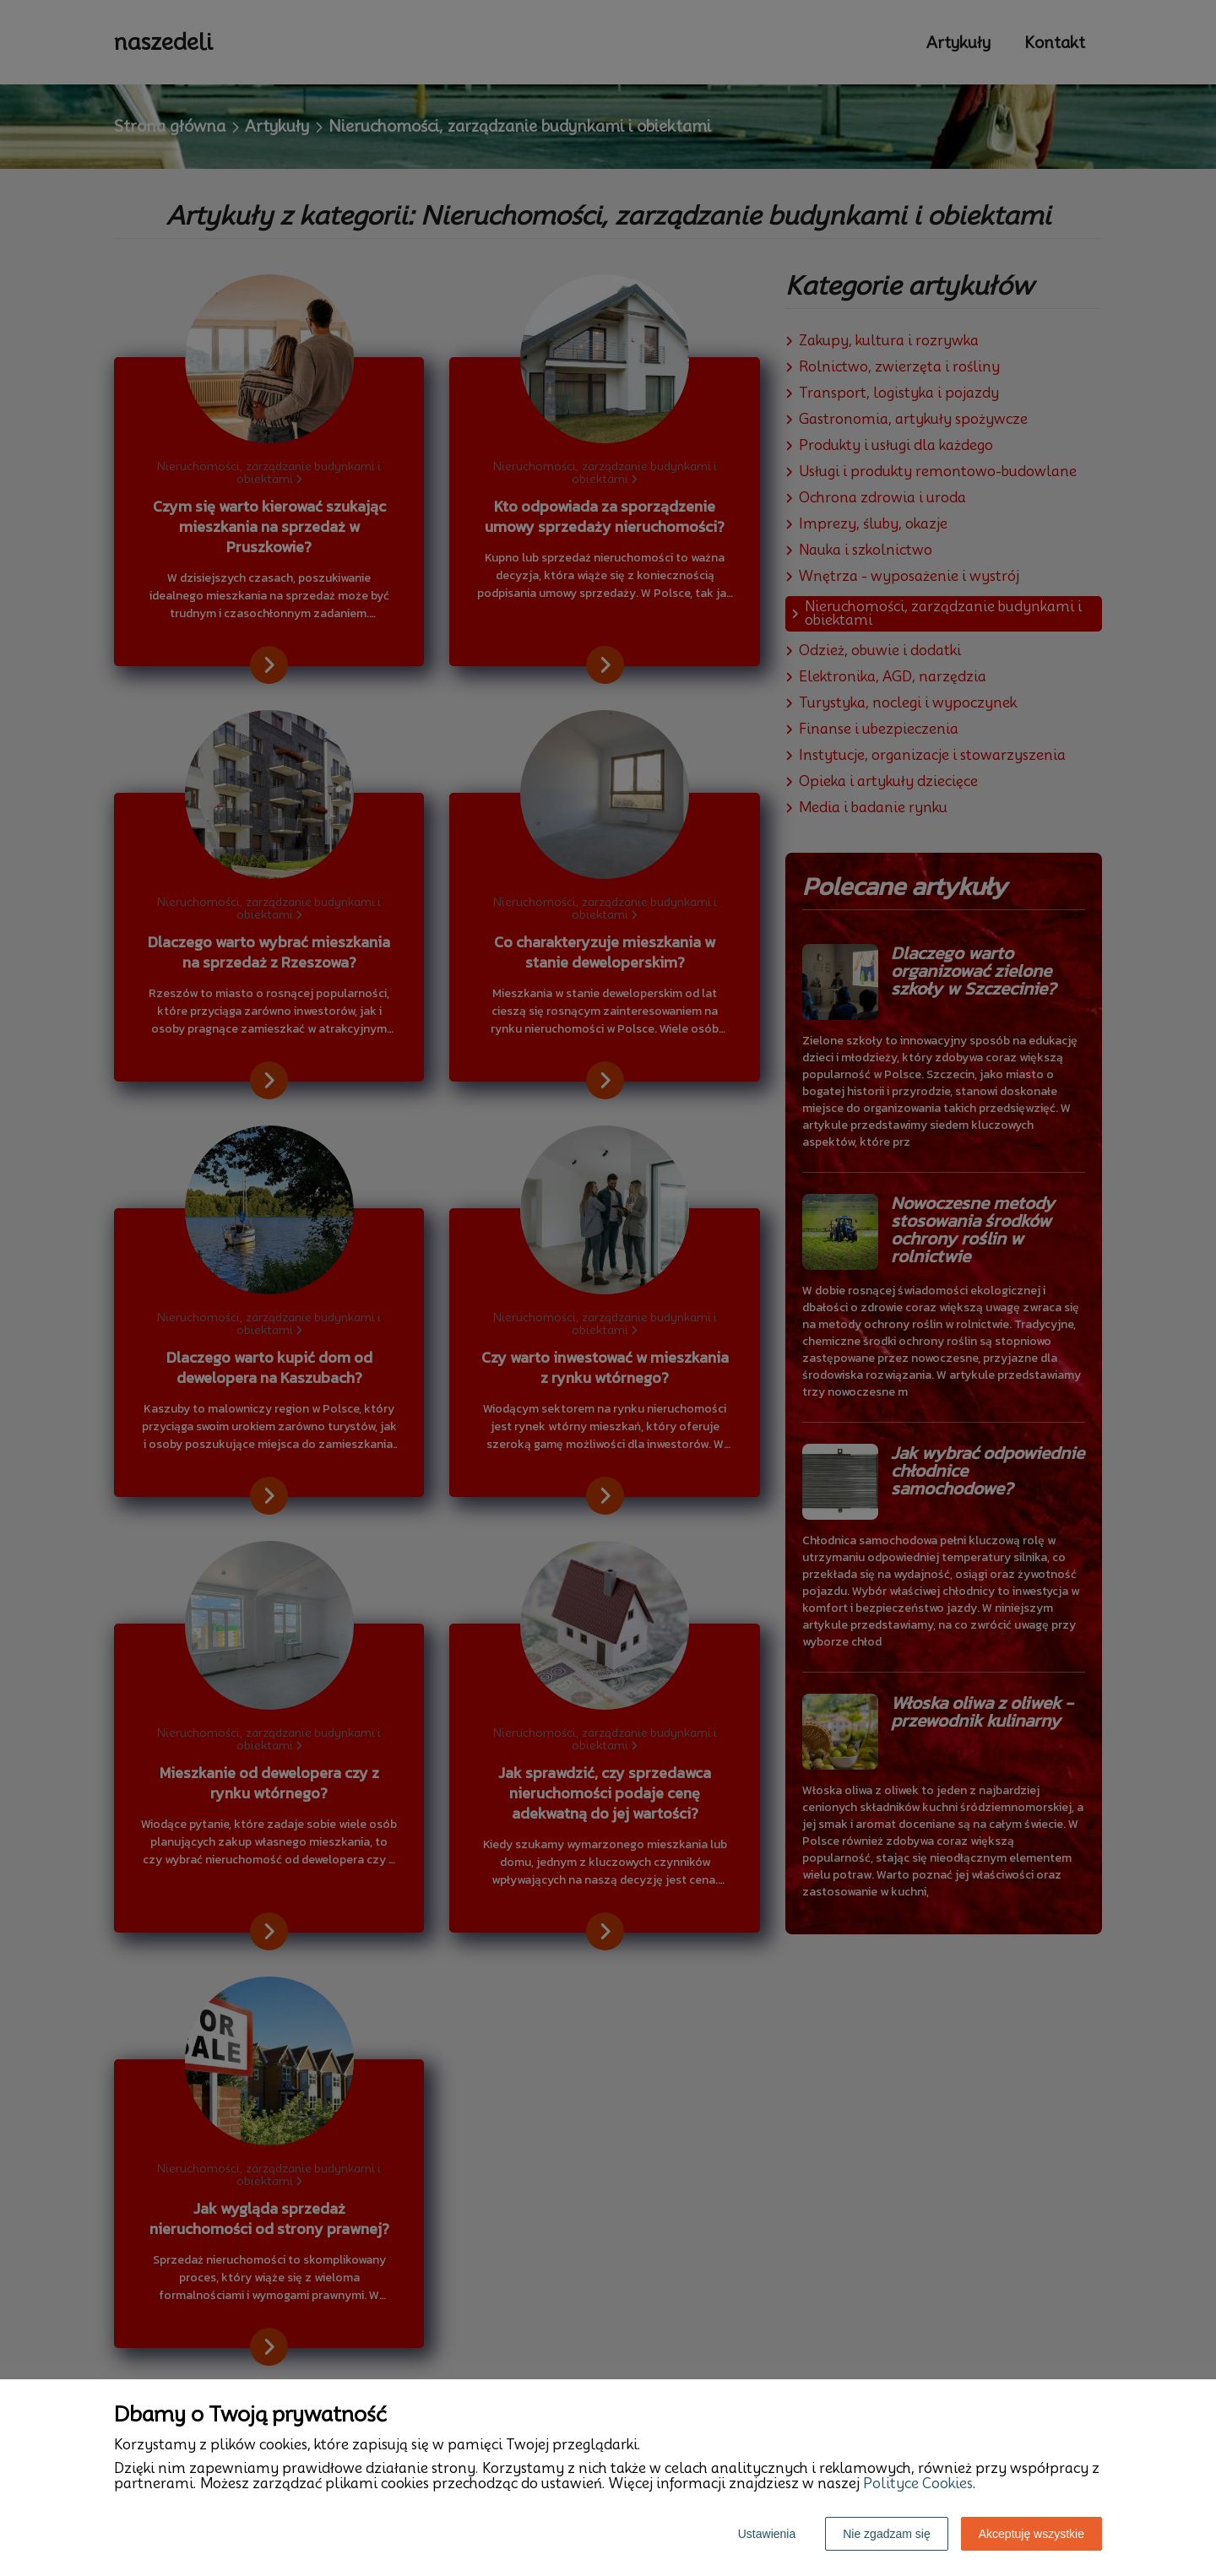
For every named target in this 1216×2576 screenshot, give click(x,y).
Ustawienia (766, 2534)
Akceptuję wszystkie (1031, 2534)
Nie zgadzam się (887, 2534)
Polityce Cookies (918, 2484)
